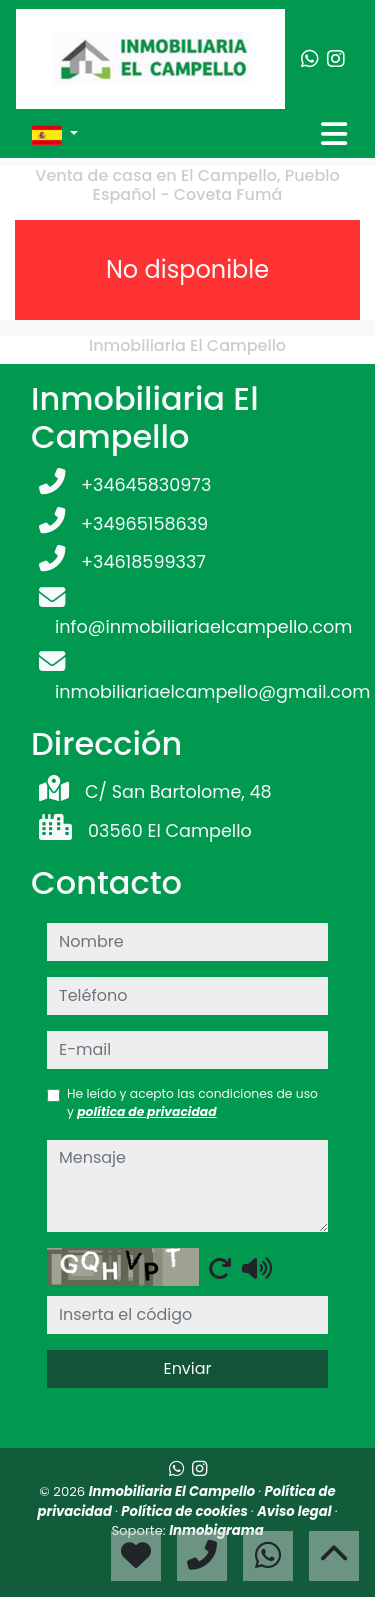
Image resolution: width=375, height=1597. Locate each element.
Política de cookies (185, 1511)
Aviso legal (296, 1511)
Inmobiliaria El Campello (174, 1491)
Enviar (187, 1368)
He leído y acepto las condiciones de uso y (192, 1102)
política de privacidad (146, 1111)
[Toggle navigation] (334, 134)
